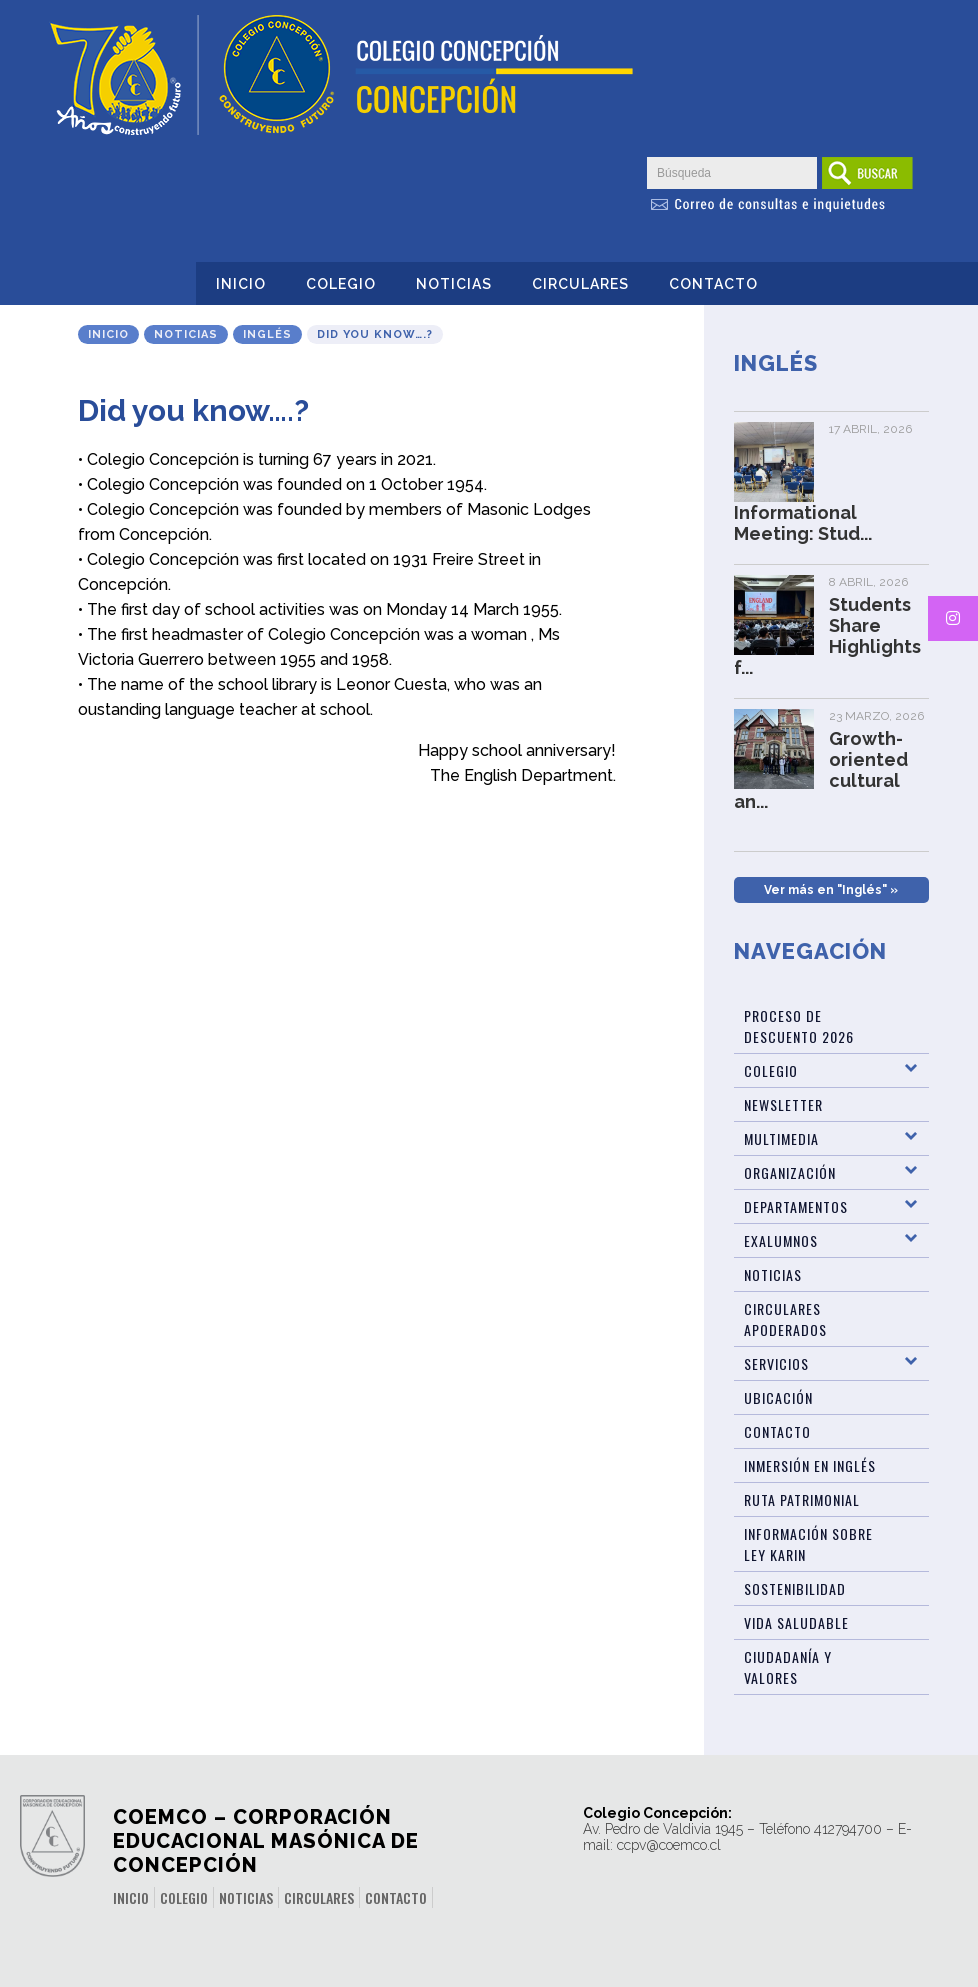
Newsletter (783, 1104)
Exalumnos (781, 1240)
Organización (790, 1172)
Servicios (776, 1363)
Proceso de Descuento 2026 (799, 1026)
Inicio (241, 284)
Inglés (267, 334)
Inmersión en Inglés (810, 1465)
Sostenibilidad (795, 1588)
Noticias (454, 284)
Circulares (580, 284)
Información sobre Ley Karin (808, 1544)
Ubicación (778, 1397)
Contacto (713, 284)
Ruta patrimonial (802, 1499)
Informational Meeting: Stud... (803, 523)
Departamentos (796, 1206)
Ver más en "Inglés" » (831, 890)
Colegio (341, 284)
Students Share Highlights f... (827, 636)
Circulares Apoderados (785, 1319)
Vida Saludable (796, 1622)
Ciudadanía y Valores (788, 1667)
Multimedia (781, 1138)
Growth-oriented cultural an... (821, 770)
